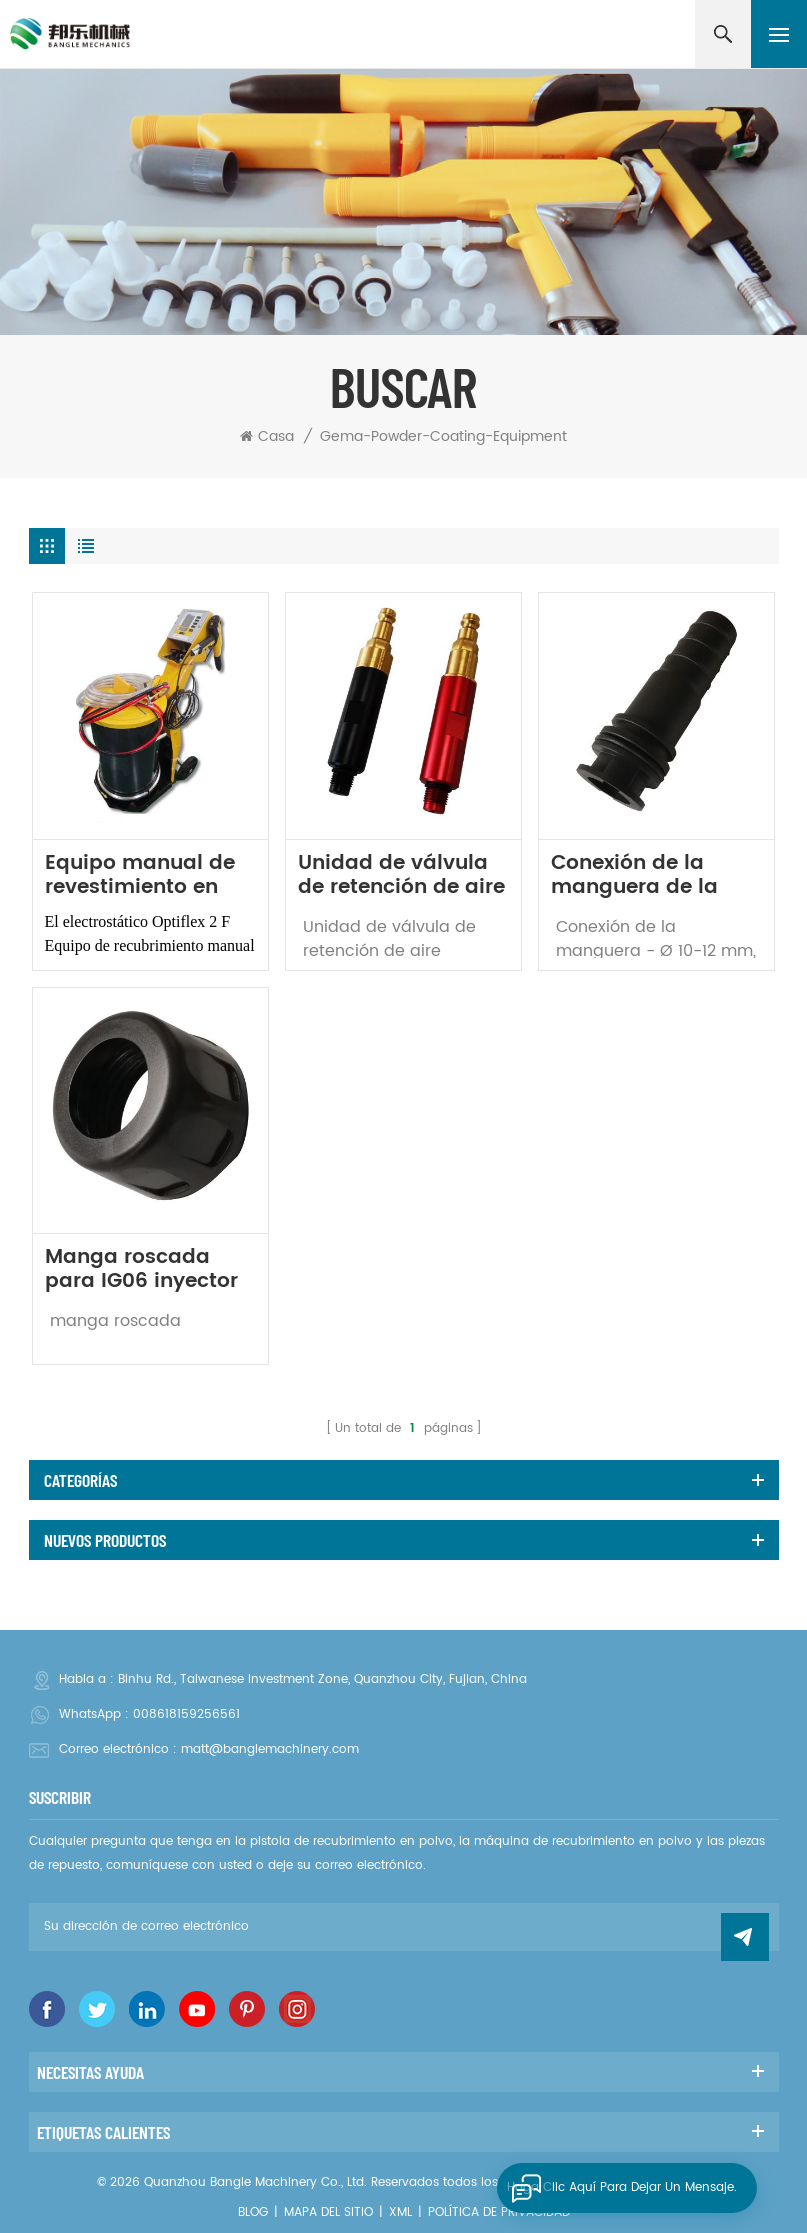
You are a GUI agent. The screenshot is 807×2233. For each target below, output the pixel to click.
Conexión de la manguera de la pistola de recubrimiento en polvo (639, 876)
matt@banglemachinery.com (270, 1749)
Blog (253, 2212)
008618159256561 (186, 1714)
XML (400, 2212)
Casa (267, 437)
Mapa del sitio (328, 2212)
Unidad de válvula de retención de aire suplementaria (401, 876)
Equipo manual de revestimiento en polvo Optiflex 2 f (140, 876)
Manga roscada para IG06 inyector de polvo (141, 1270)
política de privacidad (499, 2212)
